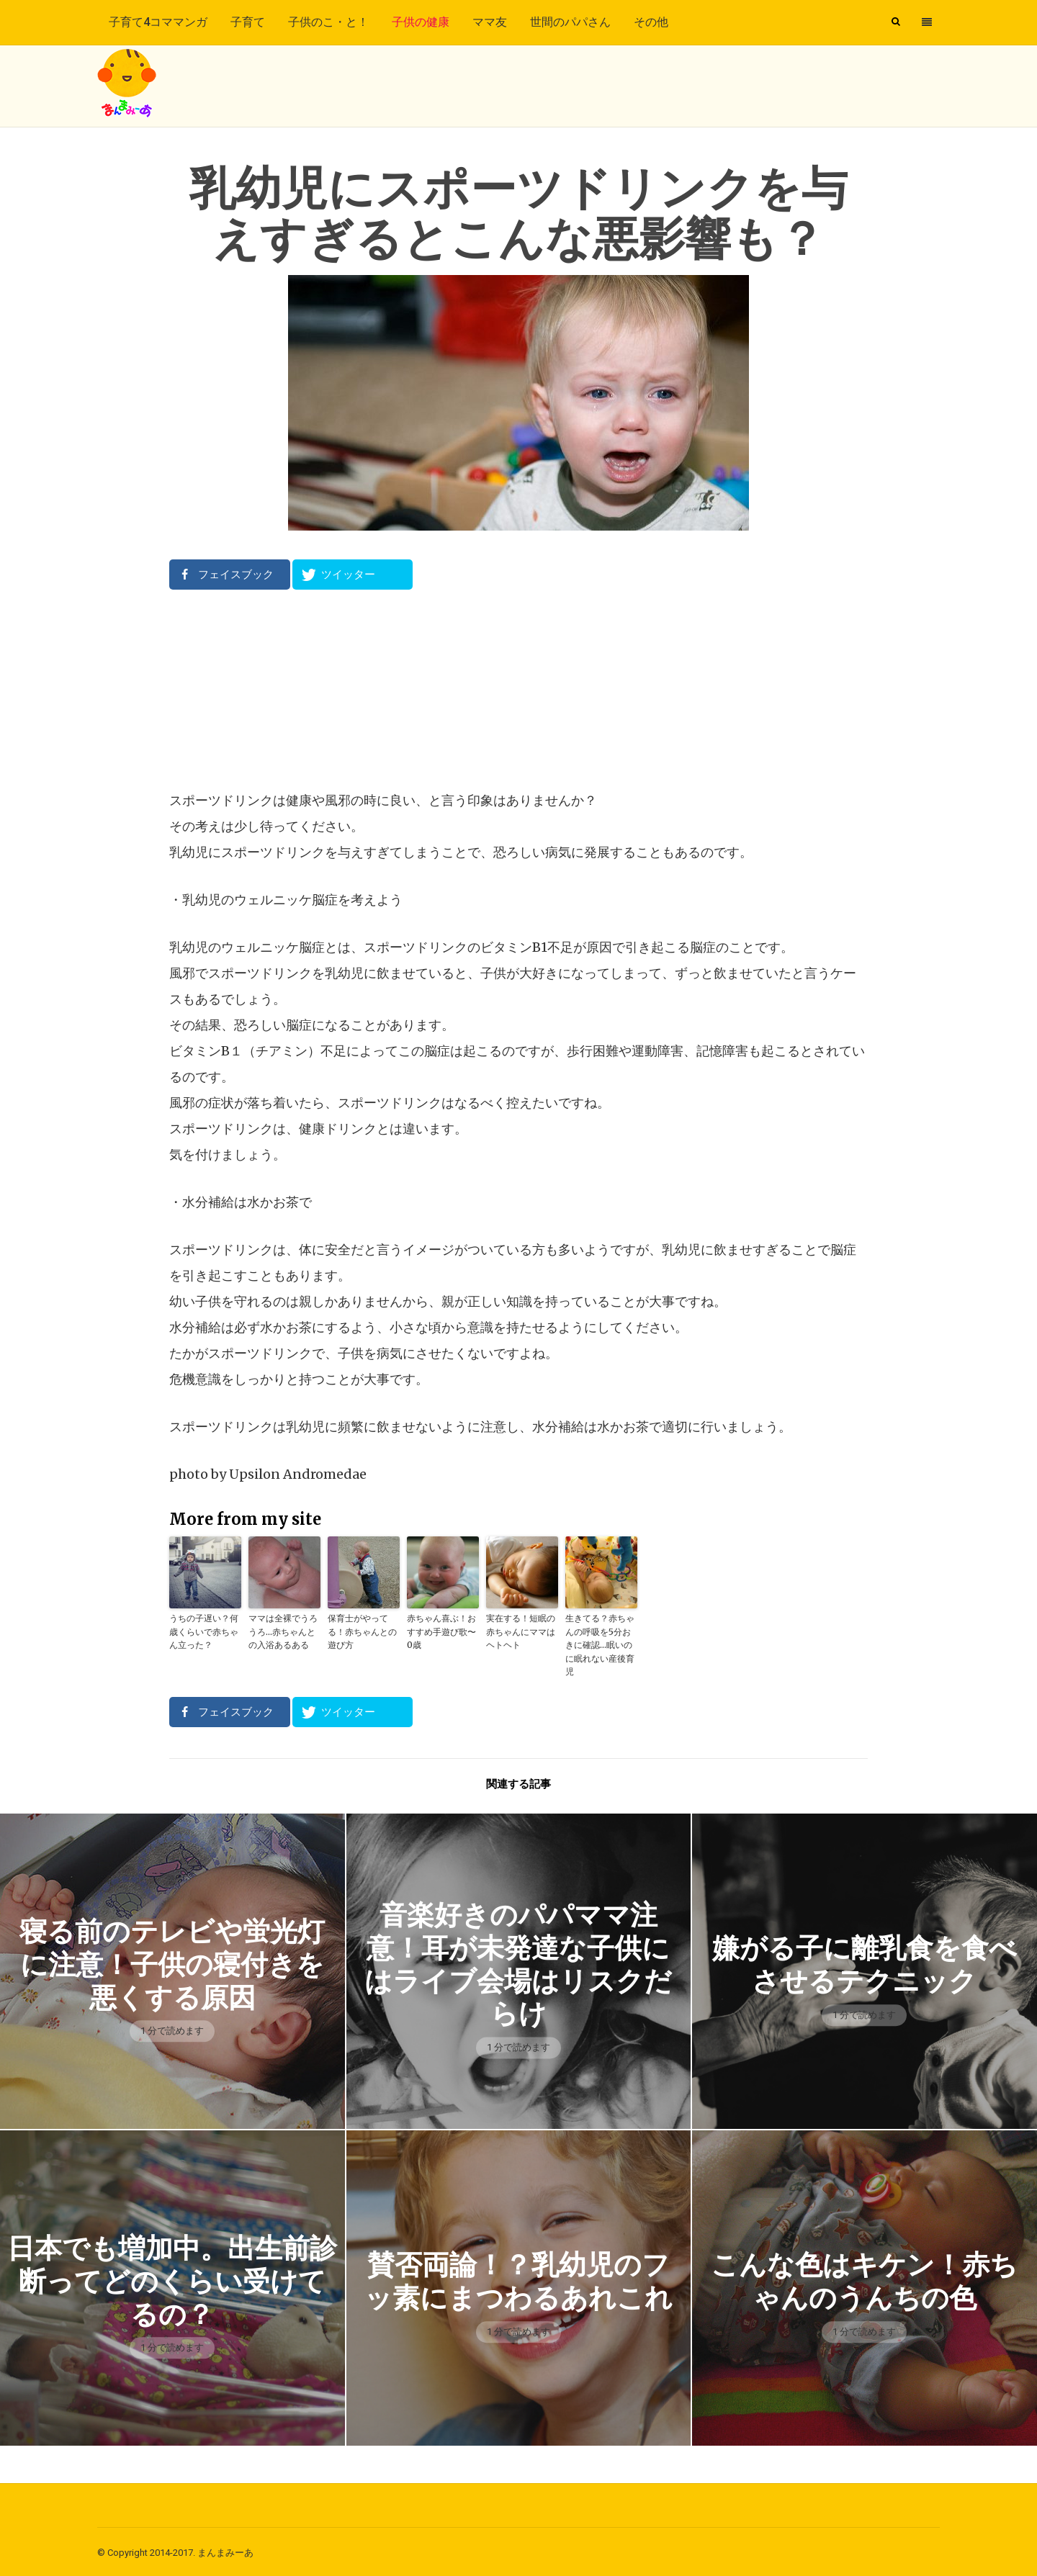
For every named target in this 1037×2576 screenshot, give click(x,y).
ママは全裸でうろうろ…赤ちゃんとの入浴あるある (283, 1631)
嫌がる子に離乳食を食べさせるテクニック (864, 1962)
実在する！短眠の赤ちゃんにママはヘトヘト (520, 1631)
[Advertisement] (518, 689)
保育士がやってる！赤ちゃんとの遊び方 (362, 1631)
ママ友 (489, 22)
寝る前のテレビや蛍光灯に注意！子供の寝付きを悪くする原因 (172, 1962)
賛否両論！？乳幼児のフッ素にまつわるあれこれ (518, 2279)
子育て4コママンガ (158, 22)
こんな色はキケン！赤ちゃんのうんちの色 (864, 2278)
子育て (247, 22)
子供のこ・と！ (328, 22)
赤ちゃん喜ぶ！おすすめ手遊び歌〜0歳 (441, 1631)
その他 (651, 22)
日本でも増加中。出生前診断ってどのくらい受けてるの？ (172, 2279)
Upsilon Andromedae (298, 1474)
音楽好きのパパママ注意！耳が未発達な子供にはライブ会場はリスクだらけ (518, 1962)
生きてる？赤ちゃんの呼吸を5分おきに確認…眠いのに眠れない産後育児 (599, 1644)
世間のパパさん (570, 22)
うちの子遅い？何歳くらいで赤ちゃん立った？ (203, 1631)
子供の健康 (420, 22)
